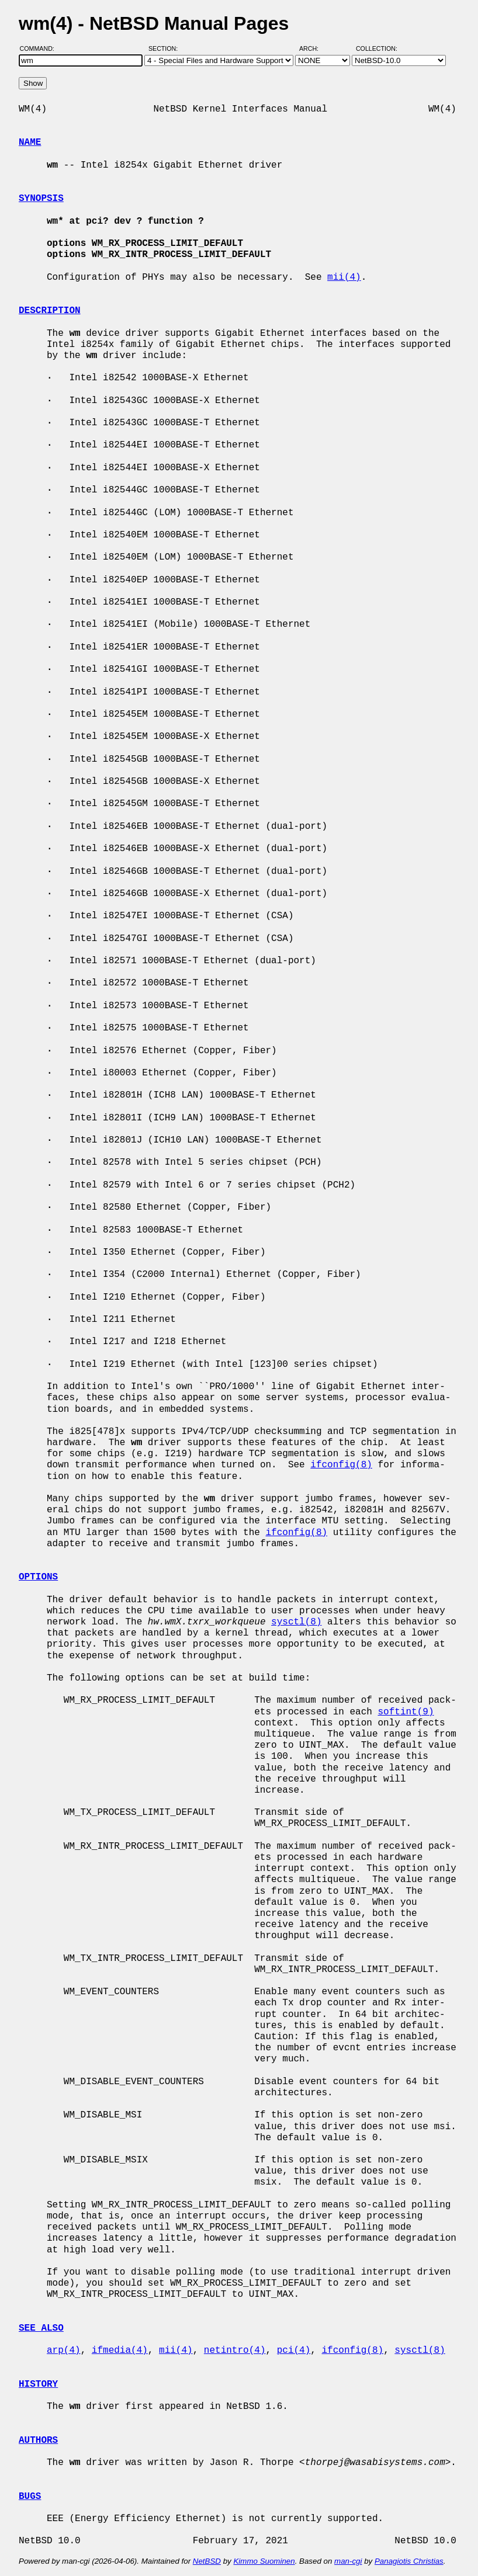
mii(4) (344, 277)
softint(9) (405, 1712)
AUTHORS (38, 2440)
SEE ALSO (41, 2328)
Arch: (314, 48)
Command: (40, 48)
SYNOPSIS (41, 198)
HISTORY (38, 2384)
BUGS (30, 2496)
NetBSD (207, 2561)
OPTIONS (38, 1577)
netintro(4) (235, 2350)
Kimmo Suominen (264, 2561)
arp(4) (64, 2350)
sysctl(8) (296, 1622)
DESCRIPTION (50, 310)
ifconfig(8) (341, 1465)
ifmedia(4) (120, 2350)
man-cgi (348, 2561)
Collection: (376, 48)
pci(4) (294, 2350)
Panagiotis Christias (409, 2561)
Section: (165, 48)
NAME (30, 142)
